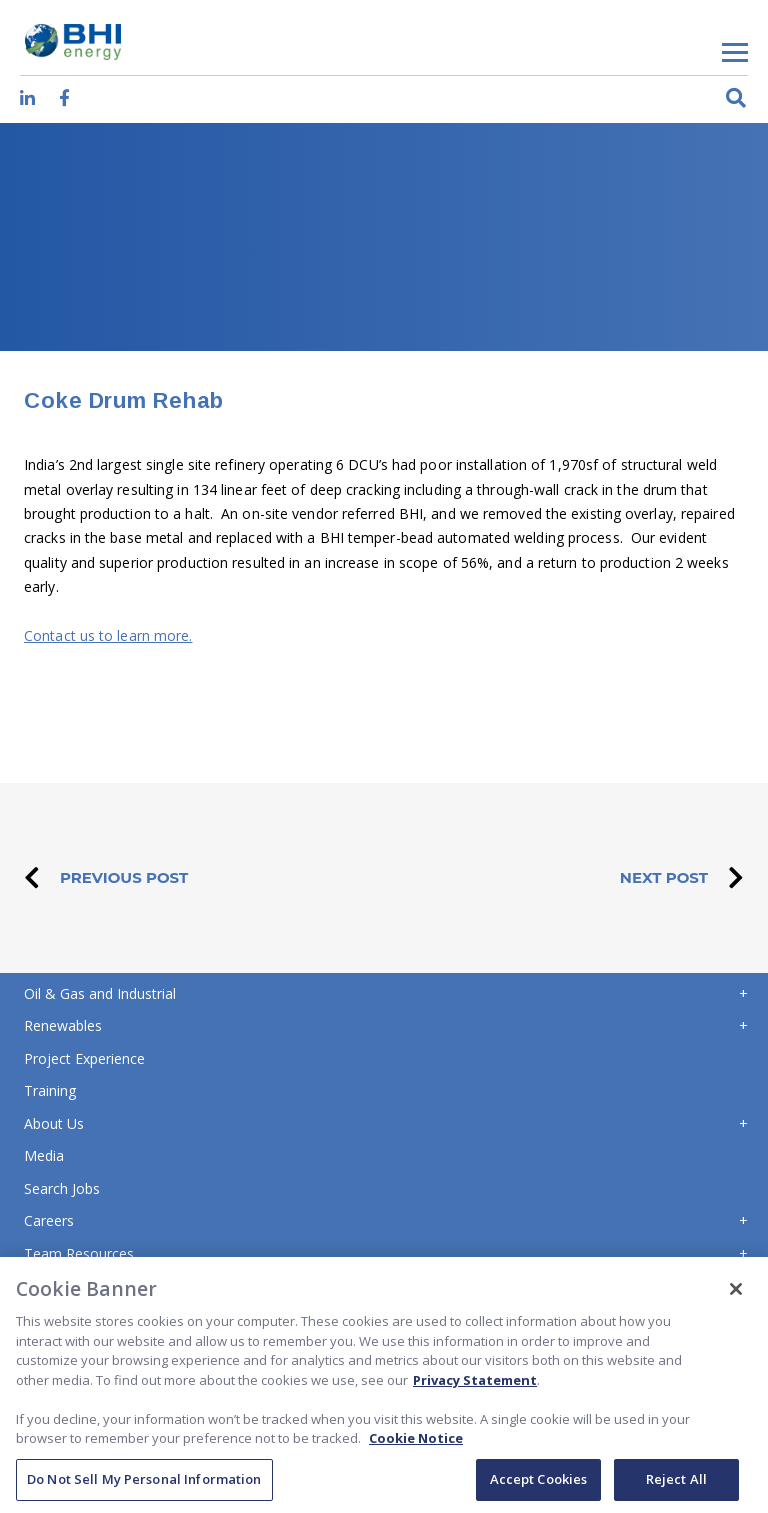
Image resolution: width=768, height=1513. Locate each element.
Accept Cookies (539, 1485)
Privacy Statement (475, 1385)
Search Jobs (62, 1188)
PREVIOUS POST (106, 877)
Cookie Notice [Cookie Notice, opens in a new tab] (416, 1444)
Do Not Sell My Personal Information (144, 1485)
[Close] (736, 1295)
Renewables (63, 1025)
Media (44, 1155)
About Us (54, 1123)
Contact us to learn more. (108, 635)
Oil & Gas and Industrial (100, 993)
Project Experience (84, 1058)
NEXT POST (682, 877)
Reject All (676, 1485)
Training (50, 1090)
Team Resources (79, 1253)
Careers (49, 1220)
